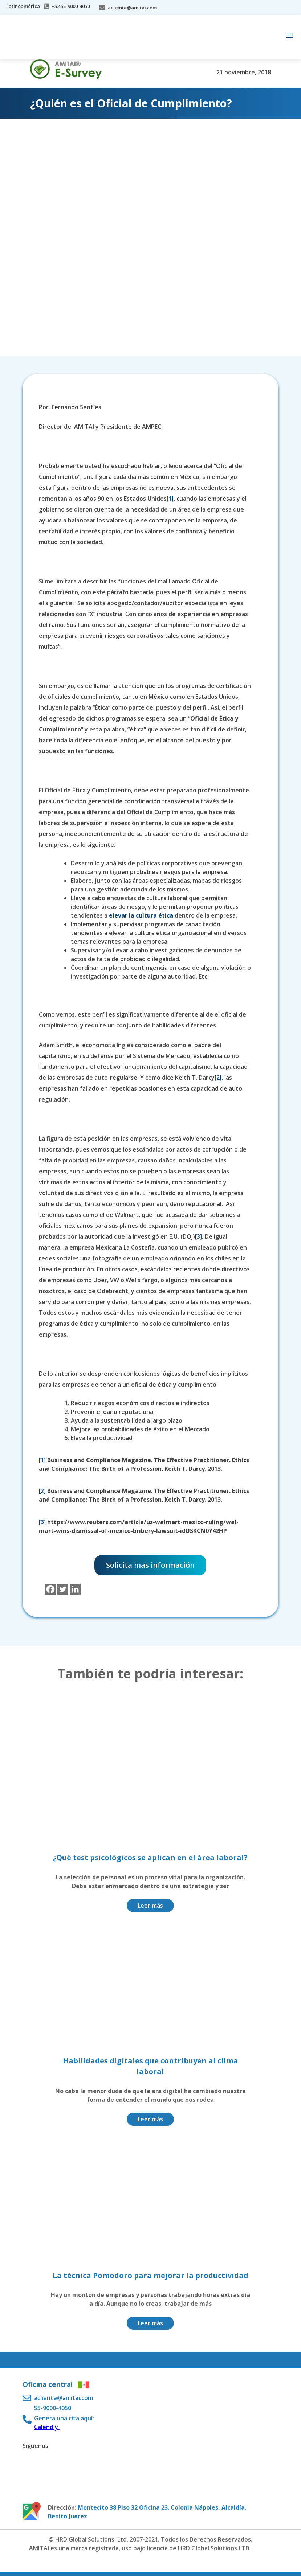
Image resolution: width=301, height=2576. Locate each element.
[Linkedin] (75, 1589)
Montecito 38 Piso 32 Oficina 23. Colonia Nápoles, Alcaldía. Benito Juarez (147, 2511)
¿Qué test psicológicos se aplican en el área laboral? (150, 1857)
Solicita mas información (150, 1565)
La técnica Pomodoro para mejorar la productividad (150, 2275)
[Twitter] (62, 1589)
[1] (170, 499)
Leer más (150, 1906)
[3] (198, 1236)
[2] (218, 1078)
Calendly (47, 2427)
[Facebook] (50, 1589)
